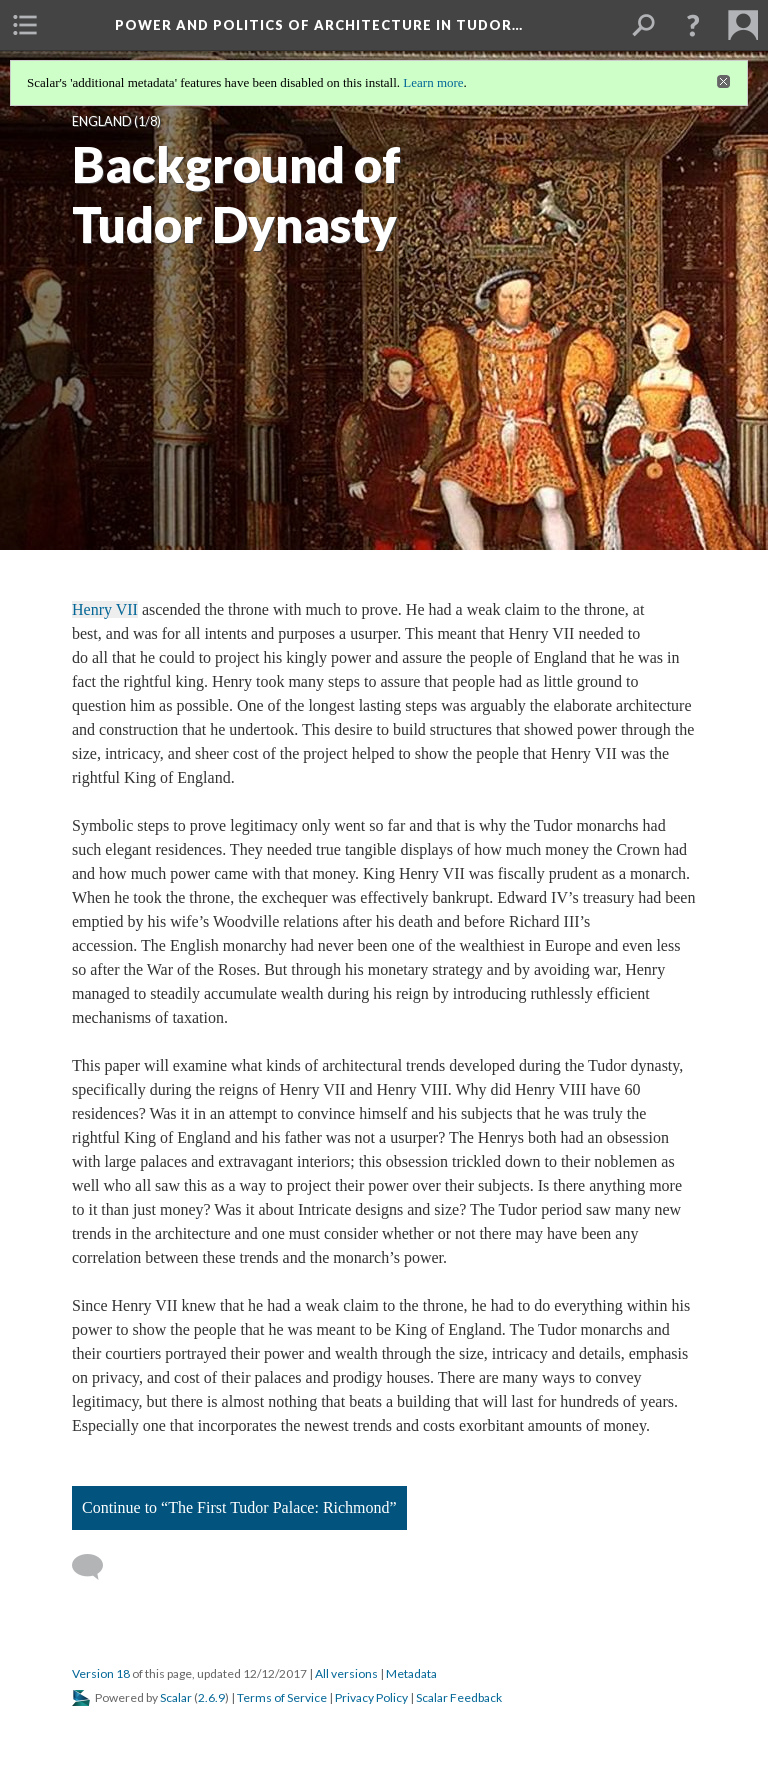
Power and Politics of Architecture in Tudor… (319, 25)
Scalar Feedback (459, 1697)
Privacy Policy (371, 1697)
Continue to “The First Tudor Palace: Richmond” (239, 1507)
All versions (346, 1673)
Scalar (176, 1697)
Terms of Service (282, 1697)
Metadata (411, 1673)
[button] (693, 25)
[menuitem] (25, 25)
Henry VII (105, 609)
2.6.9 (211, 1697)
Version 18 (101, 1673)
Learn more (433, 82)
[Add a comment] (96, 1567)
